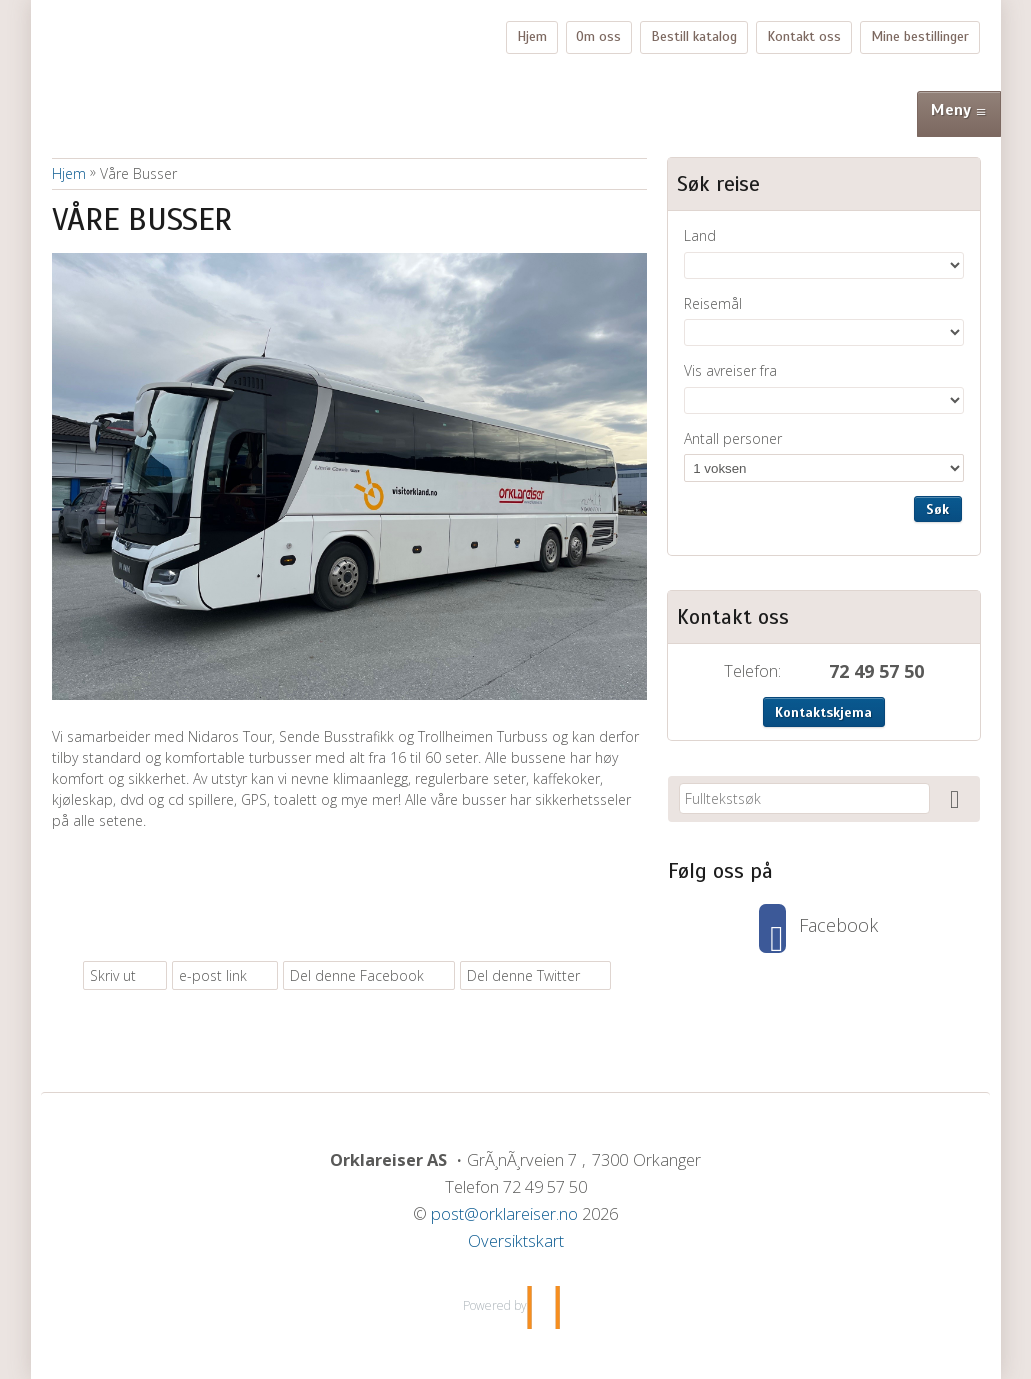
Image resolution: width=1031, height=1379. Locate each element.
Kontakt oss (804, 36)
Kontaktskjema (823, 712)
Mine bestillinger (920, 36)
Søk (937, 509)
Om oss (598, 36)
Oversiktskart (516, 1241)
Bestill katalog (694, 36)
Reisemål (713, 303)
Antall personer (733, 438)
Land (700, 235)
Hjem (532, 36)
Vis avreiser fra (730, 370)
